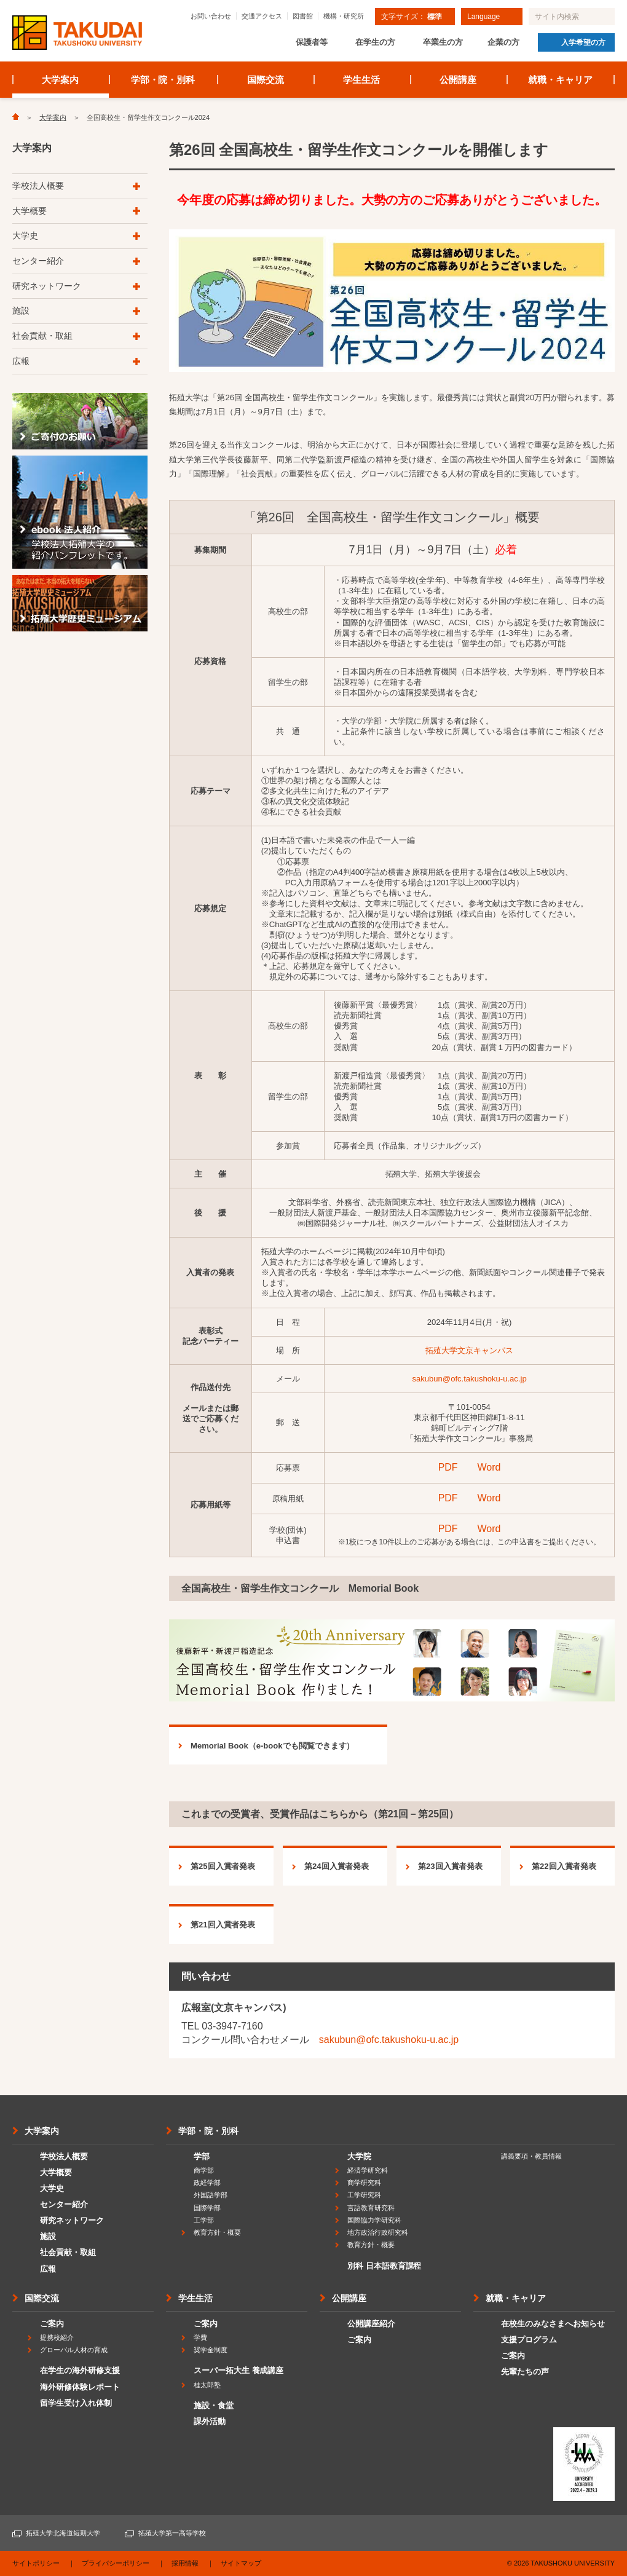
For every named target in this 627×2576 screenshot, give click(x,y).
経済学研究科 (367, 2170)
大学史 (25, 235)
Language (483, 16)
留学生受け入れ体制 (76, 2403)
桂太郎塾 (207, 2384)
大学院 (359, 2156)
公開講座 (458, 79)
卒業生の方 (443, 42)
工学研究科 (364, 2195)
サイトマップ (241, 2563)
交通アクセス (262, 16)
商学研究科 (364, 2182)
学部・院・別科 (163, 79)
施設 (21, 310)
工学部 (204, 2220)
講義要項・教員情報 (531, 2156)
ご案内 (52, 2323)
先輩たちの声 (525, 2371)
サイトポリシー (36, 2563)
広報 (21, 361)
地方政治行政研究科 (377, 2232)
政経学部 (207, 2182)
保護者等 (312, 42)
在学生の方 (375, 42)
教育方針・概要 (217, 2232)
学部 (202, 2156)
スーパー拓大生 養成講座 (238, 2370)
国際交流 (265, 79)
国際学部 (207, 2207)
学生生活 (361, 79)
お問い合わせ (211, 16)
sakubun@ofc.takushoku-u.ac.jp (469, 1378)
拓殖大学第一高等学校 (172, 2533)
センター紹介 (38, 261)
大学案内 (60, 79)
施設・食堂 (214, 2405)
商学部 (204, 2170)
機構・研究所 (343, 16)
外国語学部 (210, 2195)
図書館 (303, 16)
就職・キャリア (560, 79)
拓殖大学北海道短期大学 (63, 2533)
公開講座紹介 (371, 2323)
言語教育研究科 (371, 2207)
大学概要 (29, 211)
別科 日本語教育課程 (384, 2265)
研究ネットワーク (46, 286)
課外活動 (210, 2421)
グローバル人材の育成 (74, 2349)
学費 (200, 2337)
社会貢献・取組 (42, 336)
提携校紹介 (57, 2337)
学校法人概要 (38, 186)
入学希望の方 (583, 42)
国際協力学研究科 (374, 2220)
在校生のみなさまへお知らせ (553, 2323)
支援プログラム (529, 2339)
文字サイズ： (411, 16)
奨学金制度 (210, 2349)
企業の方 (503, 42)
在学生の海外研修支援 (80, 2370)
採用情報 (185, 2563)
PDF (448, 1467)
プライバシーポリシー (115, 2563)
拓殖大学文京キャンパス (469, 1350)
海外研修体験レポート (80, 2387)
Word (489, 1467)
